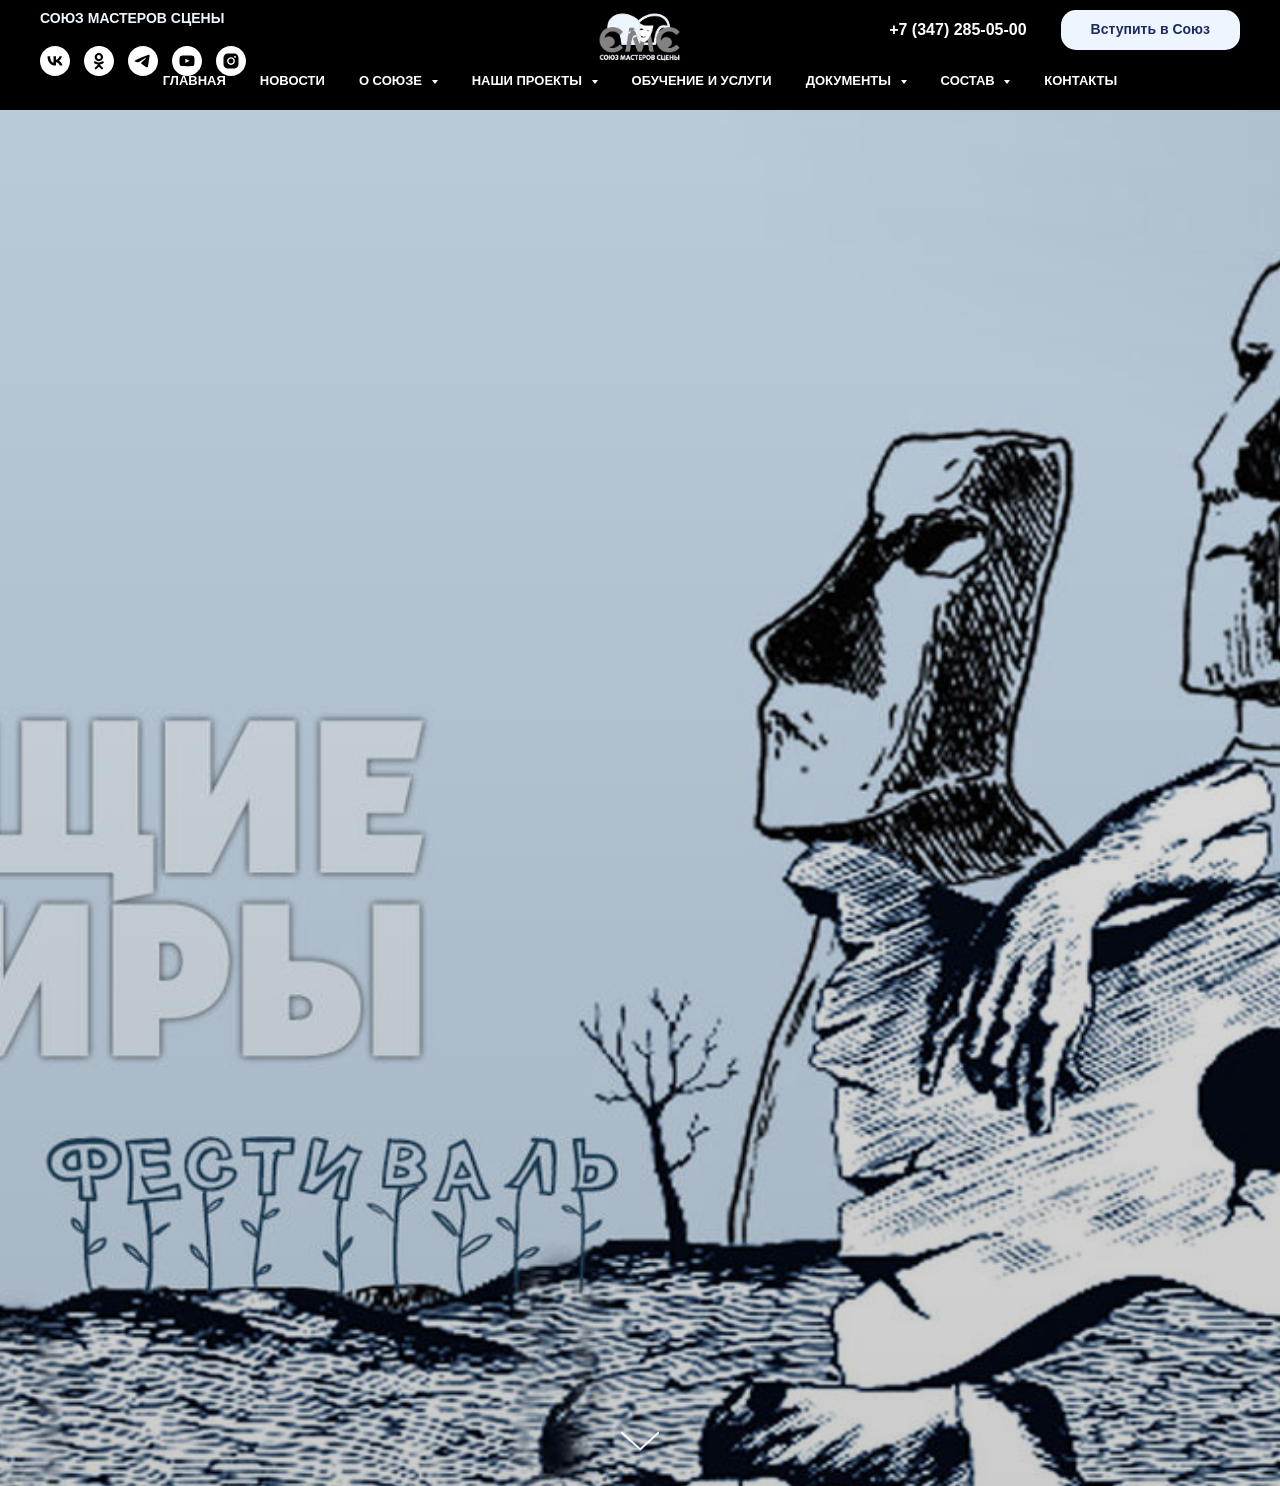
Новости (292, 80)
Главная (194, 80)
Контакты (1080, 80)
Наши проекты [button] (529, 80)
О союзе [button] (392, 80)
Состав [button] (970, 80)
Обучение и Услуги (702, 80)
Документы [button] (850, 80)
